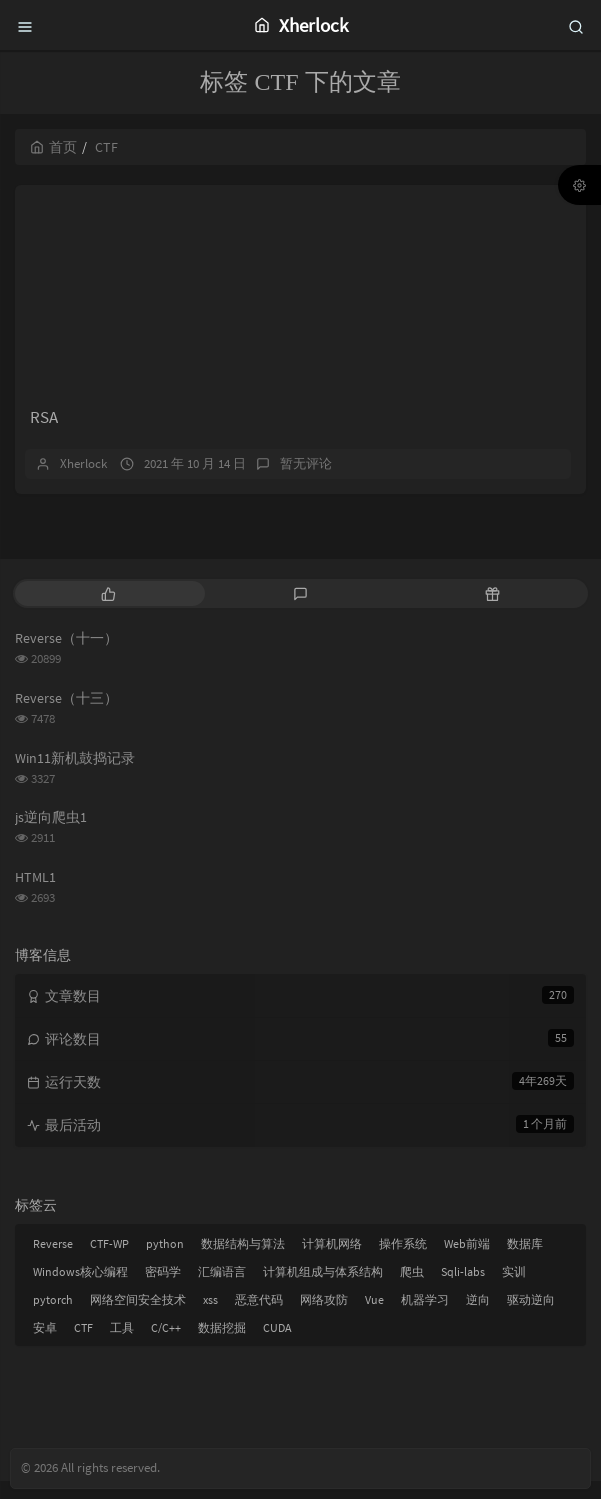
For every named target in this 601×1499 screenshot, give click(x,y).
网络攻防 (324, 1317)
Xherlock (83, 481)
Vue (374, 1317)
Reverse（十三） (66, 716)
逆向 (478, 1317)
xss (210, 1317)
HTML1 (35, 894)
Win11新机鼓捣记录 (75, 775)
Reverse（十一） (66, 656)
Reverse (53, 1261)
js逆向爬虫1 (51, 835)
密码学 (163, 1289)
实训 (514, 1289)
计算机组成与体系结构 (323, 1289)
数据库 (525, 1261)
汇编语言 (222, 1289)
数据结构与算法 (243, 1261)
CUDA (277, 1345)
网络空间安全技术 (138, 1317)
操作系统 (403, 1261)
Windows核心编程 (80, 1289)
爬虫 (412, 1289)
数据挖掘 (222, 1345)
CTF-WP (109, 1261)
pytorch (53, 1317)
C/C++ (166, 1345)
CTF (83, 1345)
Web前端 (467, 1261)
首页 (53, 147)
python (165, 1261)
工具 (122, 1345)
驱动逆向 (531, 1317)
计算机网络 (332, 1261)
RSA (44, 435)
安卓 (45, 1345)
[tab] (109, 611)
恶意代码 (259, 1317)
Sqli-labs (463, 1289)
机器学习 (425, 1317)
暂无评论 (306, 481)
